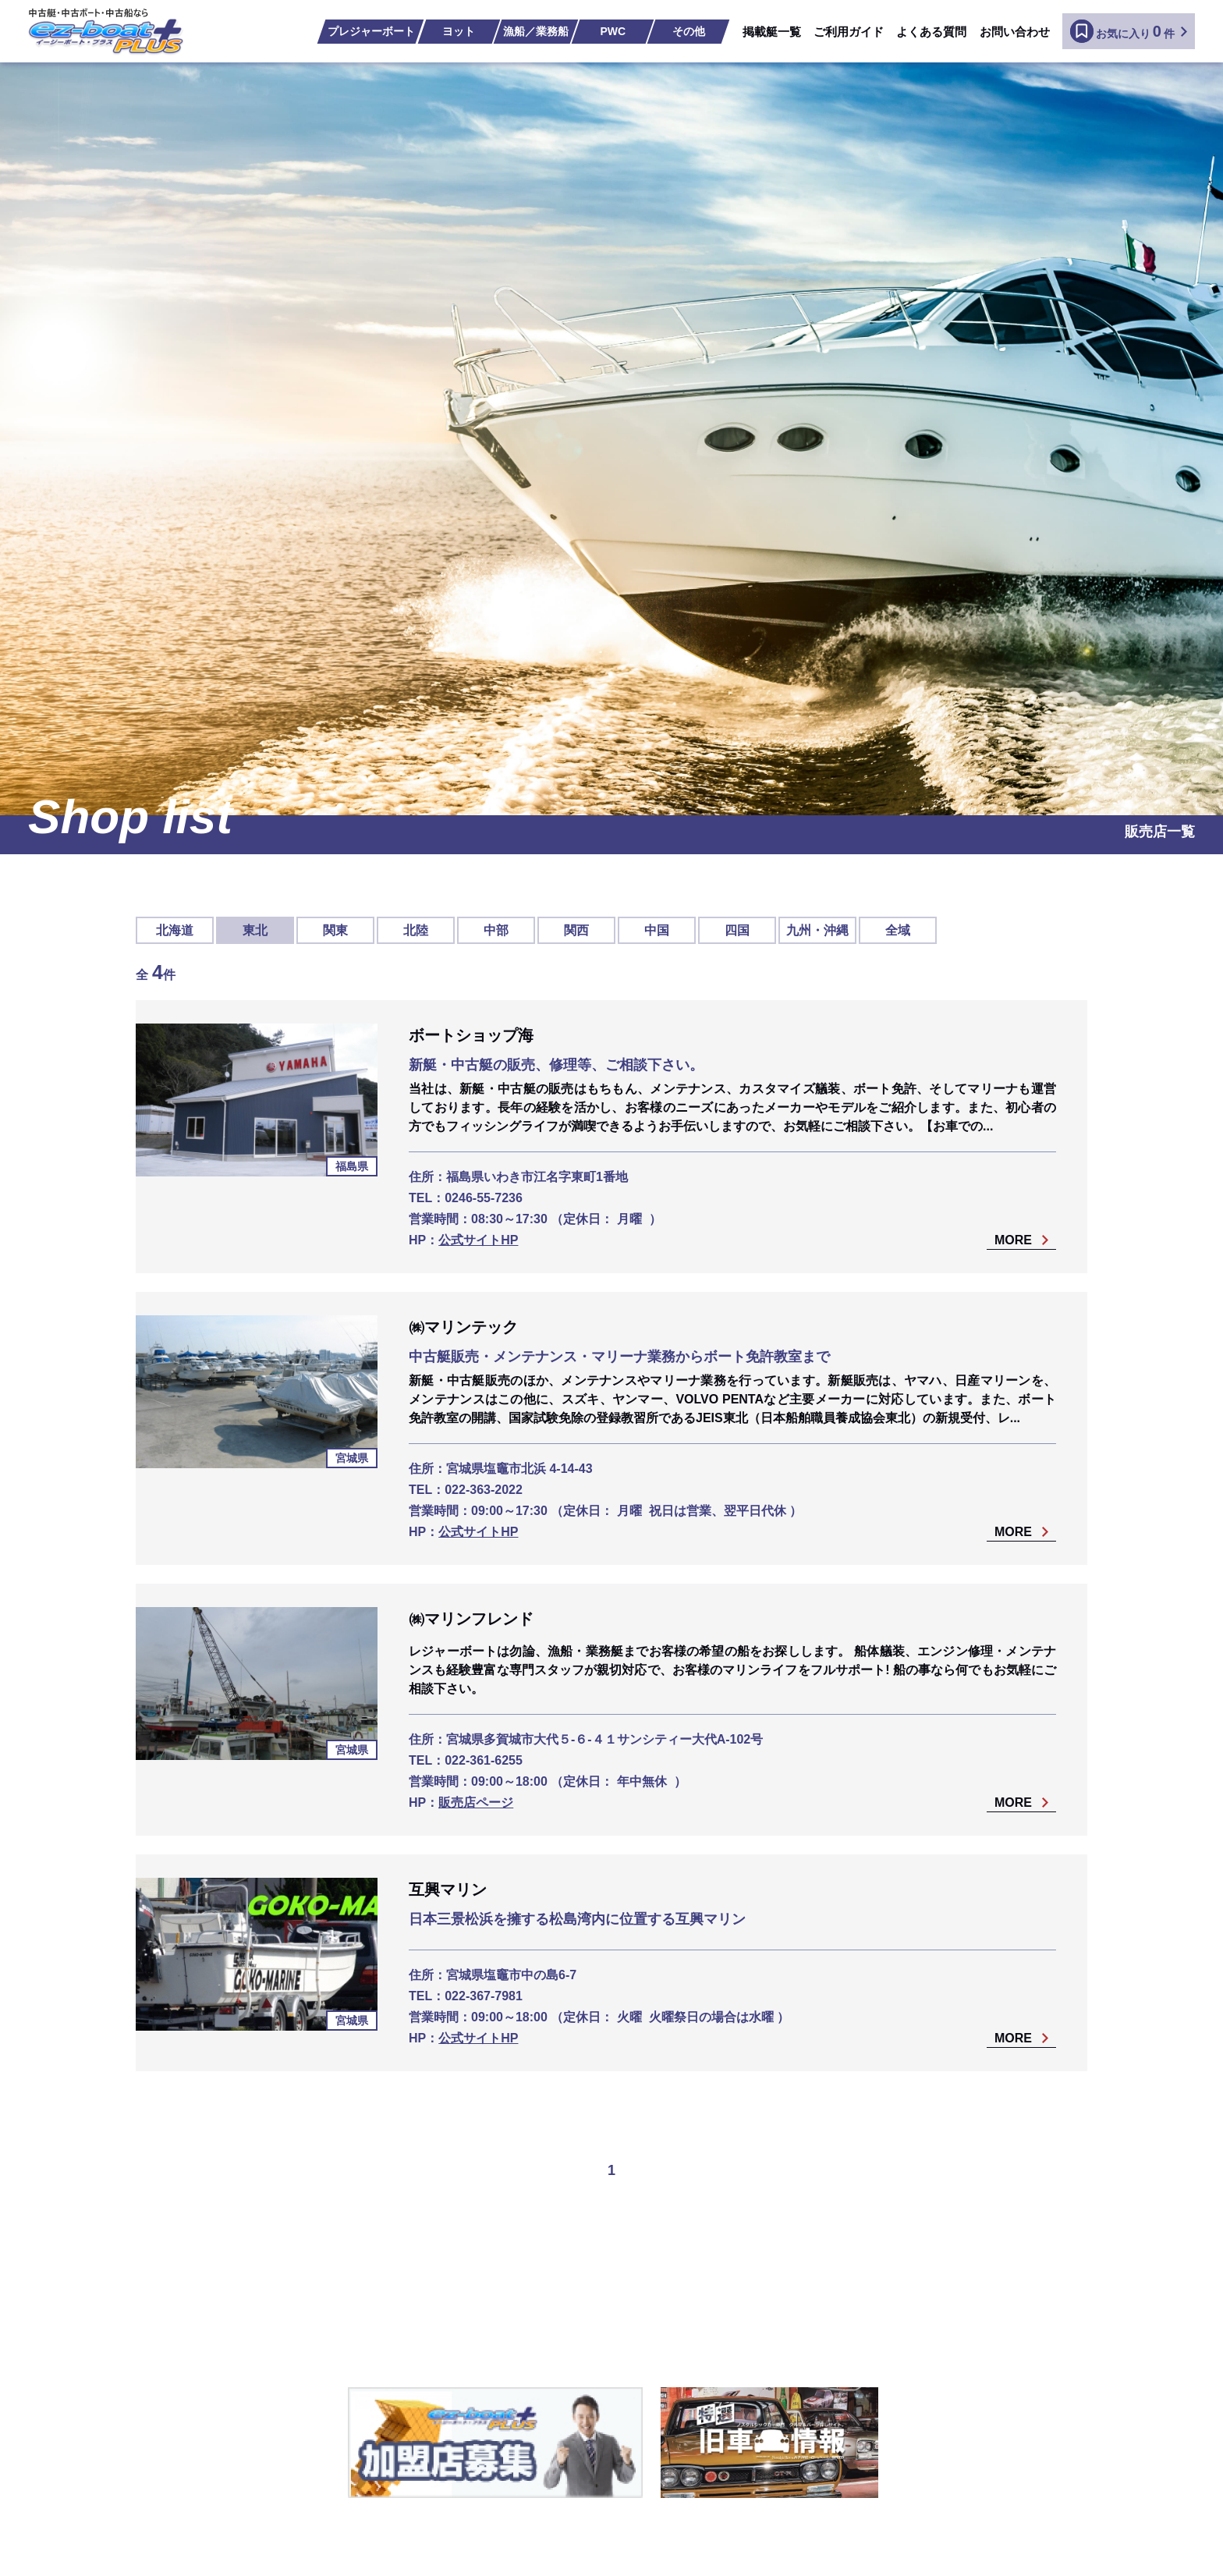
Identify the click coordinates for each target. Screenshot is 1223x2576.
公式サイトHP (478, 1240)
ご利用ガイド (849, 31)
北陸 (415, 930)
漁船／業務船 (536, 31)
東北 (255, 930)
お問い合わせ (1015, 31)
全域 (897, 930)
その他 (688, 31)
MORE (1013, 1240)
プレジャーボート (371, 31)
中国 (656, 930)
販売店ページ (475, 1802)
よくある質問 (931, 31)
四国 (737, 930)
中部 (496, 930)
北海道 (174, 930)
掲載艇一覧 (772, 31)
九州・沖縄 (817, 930)
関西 (576, 930)
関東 (335, 930)
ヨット (458, 31)
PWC (613, 31)
